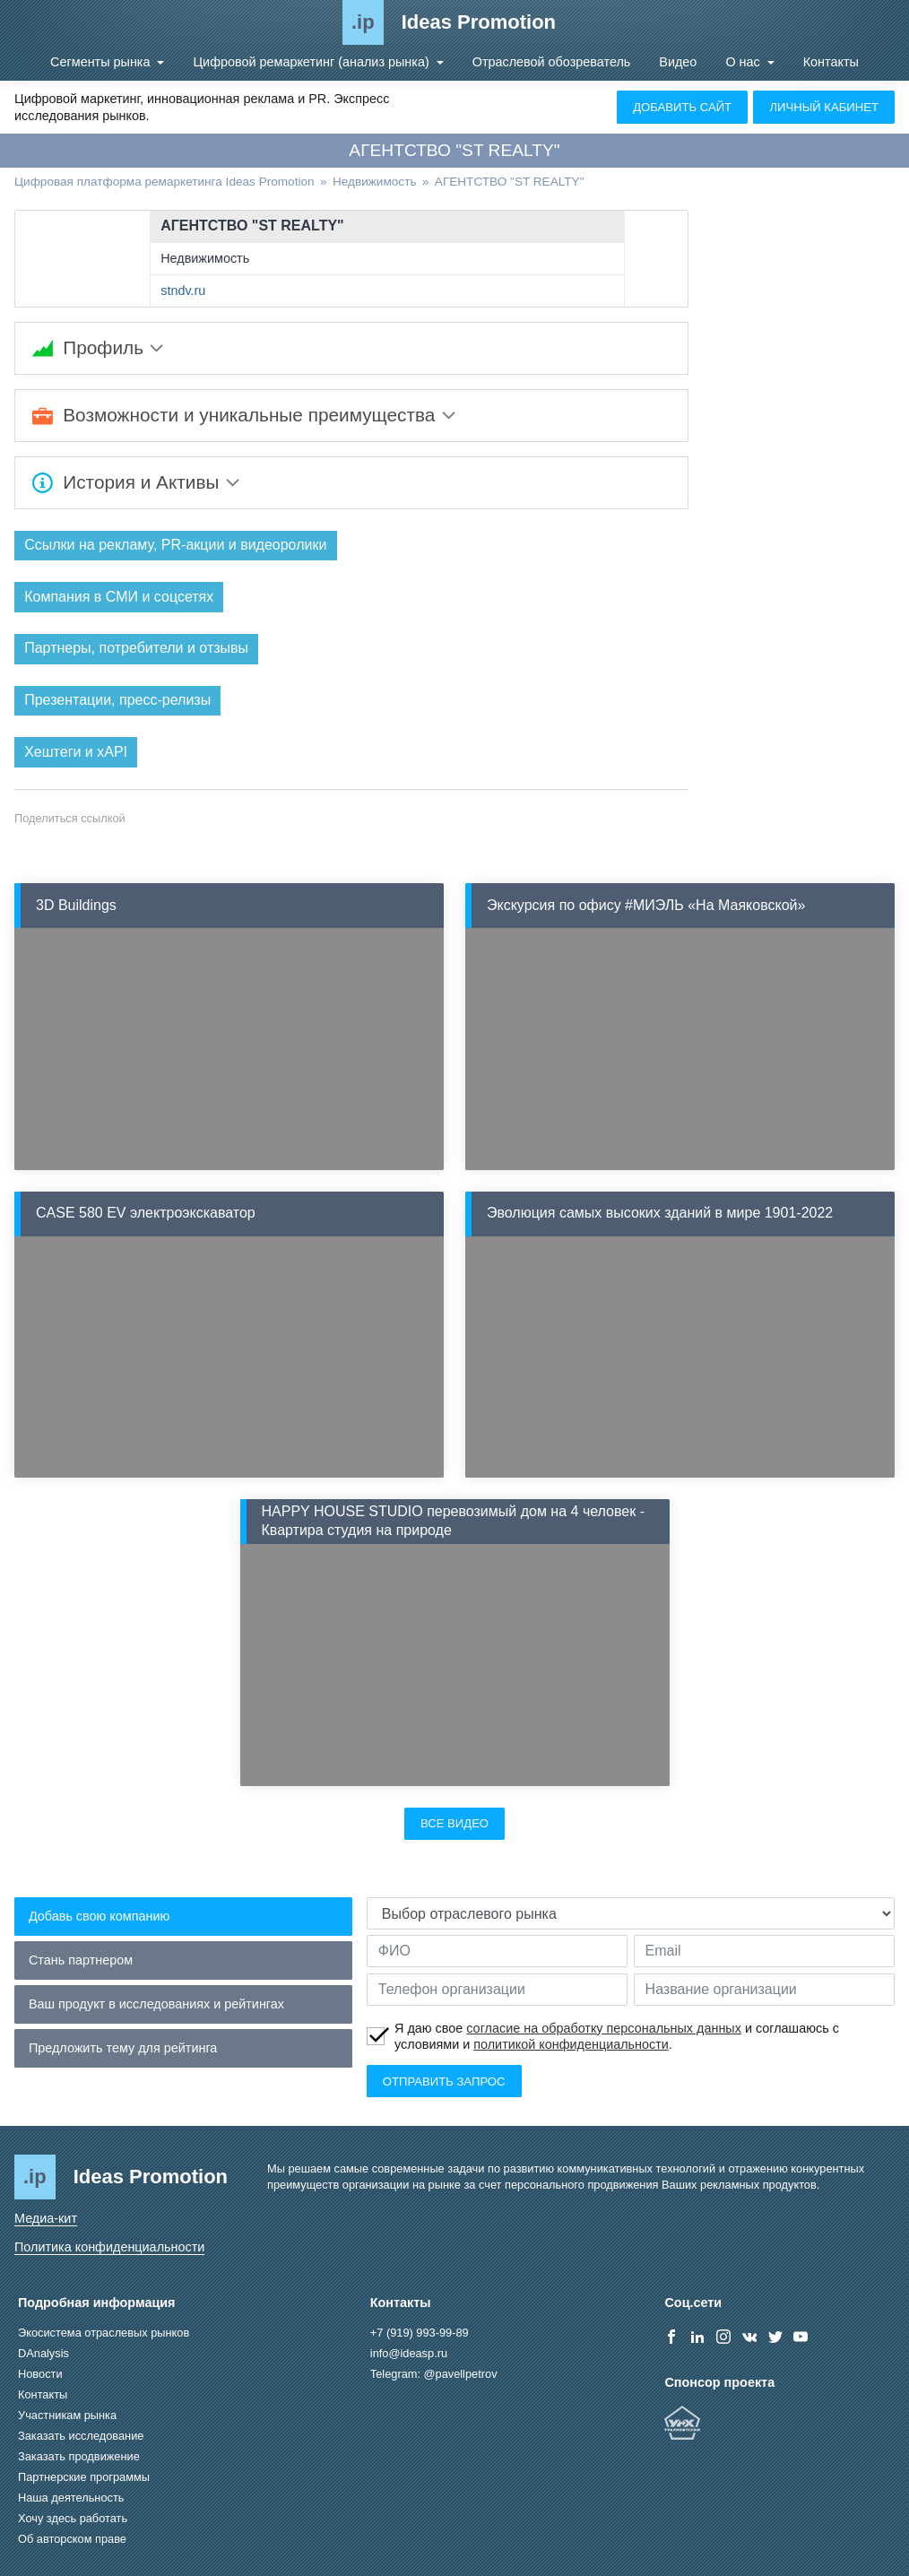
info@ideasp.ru (408, 2353)
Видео (678, 62)
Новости (40, 2374)
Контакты (831, 62)
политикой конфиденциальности (571, 2045)
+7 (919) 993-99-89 (419, 2332)
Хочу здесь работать (72, 2518)
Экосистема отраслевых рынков (103, 2332)
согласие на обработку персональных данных (603, 2028)
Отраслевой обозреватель (551, 62)
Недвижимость (204, 258)
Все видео (454, 1823)
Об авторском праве (72, 2539)
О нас (744, 62)
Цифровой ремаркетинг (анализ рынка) (312, 62)
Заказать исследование (80, 2435)
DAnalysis (43, 2353)
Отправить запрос (444, 2081)
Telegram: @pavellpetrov (434, 2374)
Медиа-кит (45, 2219)
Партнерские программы (84, 2477)
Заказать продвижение (79, 2456)
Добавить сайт (682, 107)
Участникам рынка (67, 2415)
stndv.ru (182, 290)
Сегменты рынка (101, 62)
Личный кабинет (824, 107)
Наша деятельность (71, 2497)
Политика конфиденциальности (109, 2247)
